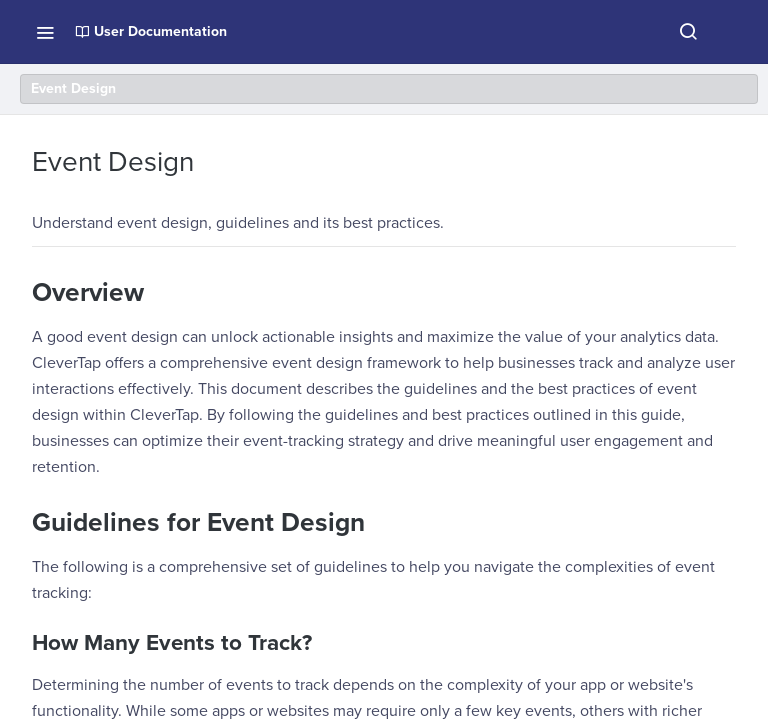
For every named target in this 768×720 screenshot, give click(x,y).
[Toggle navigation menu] (45, 32)
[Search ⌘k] (688, 32)
